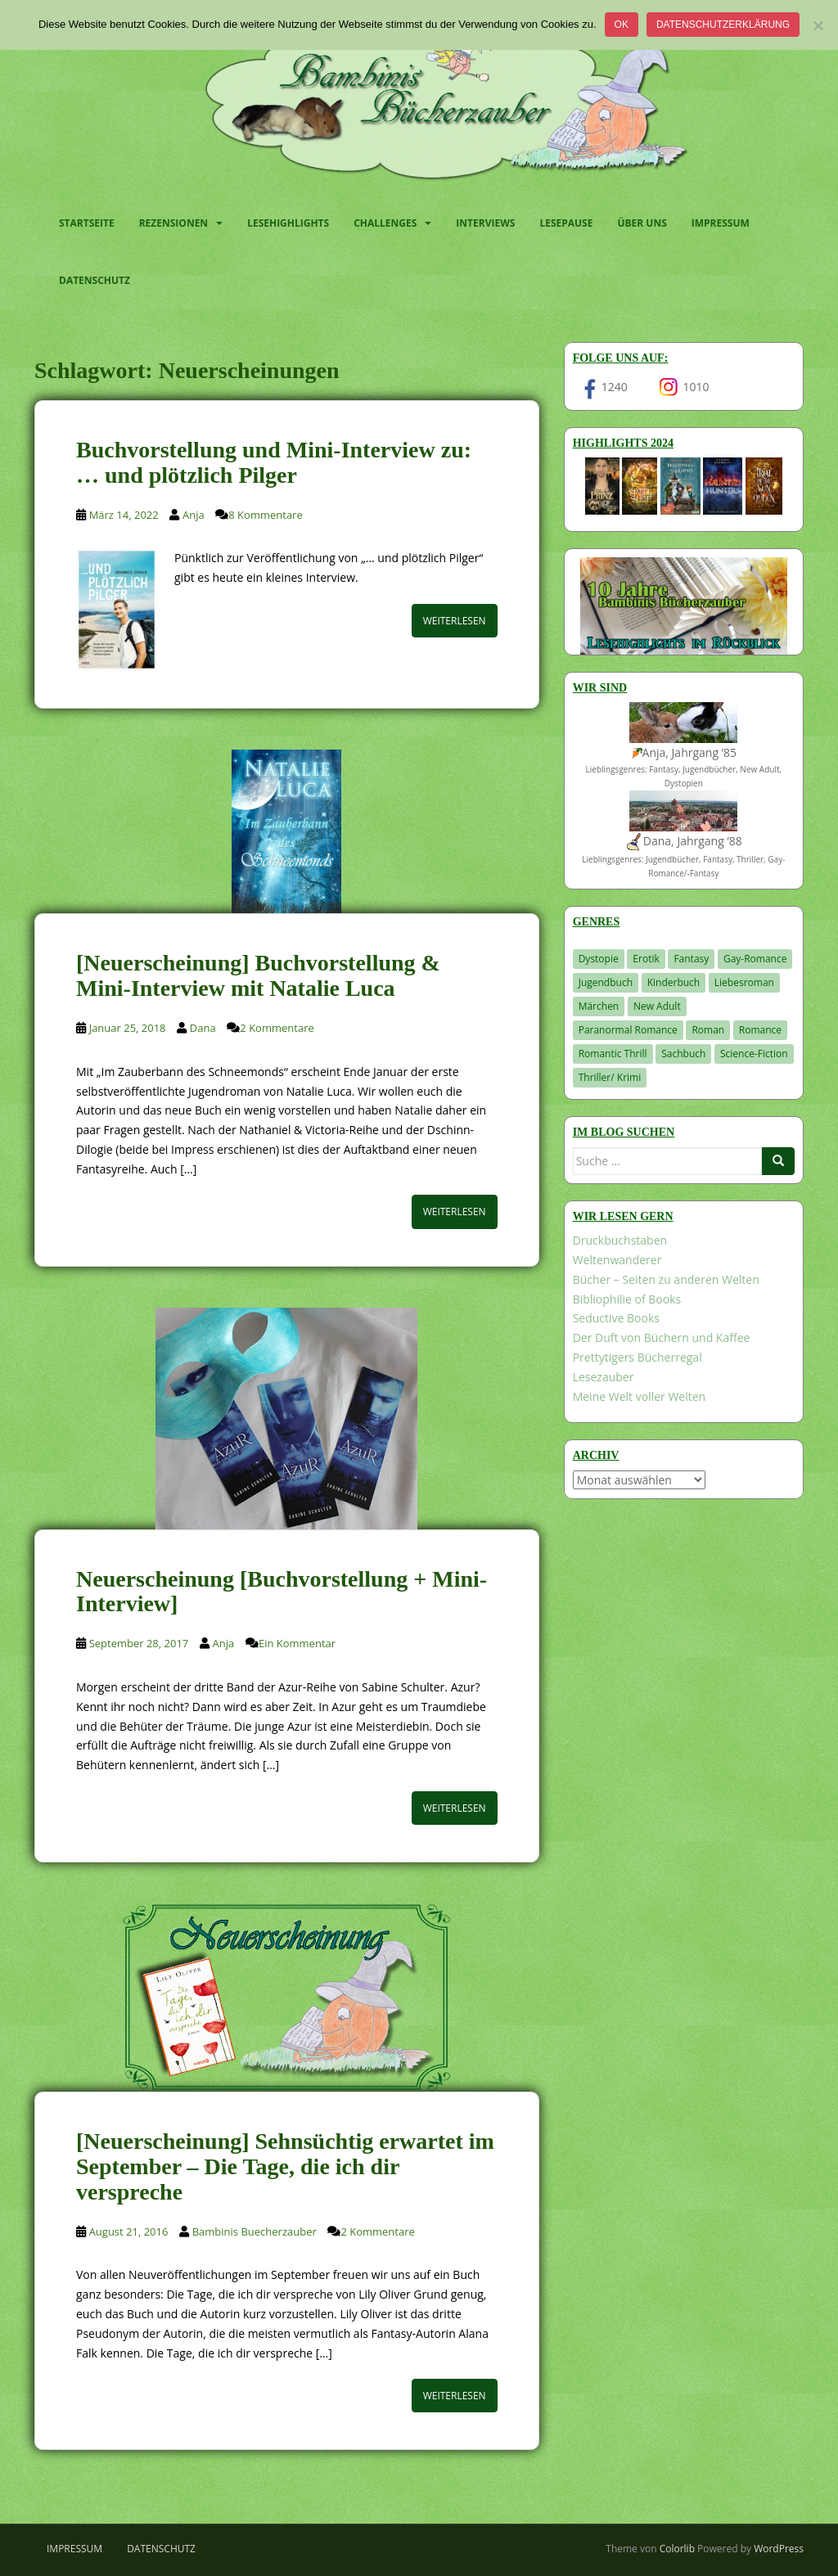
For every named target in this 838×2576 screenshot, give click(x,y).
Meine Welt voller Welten (639, 1396)
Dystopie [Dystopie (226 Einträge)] (599, 959)
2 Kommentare (276, 1027)
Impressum (721, 223)
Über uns (641, 223)
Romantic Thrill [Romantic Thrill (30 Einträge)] (613, 1054)
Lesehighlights (288, 223)
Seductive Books (616, 1318)
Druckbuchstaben (620, 1240)
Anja (193, 514)
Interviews (485, 223)
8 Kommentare (265, 514)
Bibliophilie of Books (627, 1299)
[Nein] (817, 25)
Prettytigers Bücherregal (637, 1357)
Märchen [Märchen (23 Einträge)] (599, 1006)
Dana (203, 1027)
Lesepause (565, 223)
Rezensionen (173, 223)
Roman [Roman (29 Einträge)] (708, 1030)
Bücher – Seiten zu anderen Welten (666, 1279)
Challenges (385, 223)
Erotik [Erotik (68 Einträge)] (646, 959)
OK (621, 24)
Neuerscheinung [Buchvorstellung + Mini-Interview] (281, 1591)
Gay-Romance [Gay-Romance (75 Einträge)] (755, 959)
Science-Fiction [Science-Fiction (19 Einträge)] (754, 1054)
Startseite (87, 223)
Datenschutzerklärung (723, 24)
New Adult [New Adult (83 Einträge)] (657, 1006)
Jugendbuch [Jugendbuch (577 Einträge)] (606, 982)
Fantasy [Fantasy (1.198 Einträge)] (691, 959)
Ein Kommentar (297, 1643)
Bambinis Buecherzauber (254, 2231)
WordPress (779, 2549)
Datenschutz (94, 280)
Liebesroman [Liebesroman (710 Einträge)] (744, 982)
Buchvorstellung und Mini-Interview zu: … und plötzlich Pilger (273, 462)
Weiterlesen (454, 621)
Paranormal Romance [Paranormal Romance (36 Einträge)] (628, 1030)
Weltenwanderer (617, 1260)
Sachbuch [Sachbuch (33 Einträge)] (683, 1054)
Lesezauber (603, 1377)
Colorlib (677, 2549)
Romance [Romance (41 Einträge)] (760, 1030)
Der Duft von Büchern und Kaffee (661, 1337)
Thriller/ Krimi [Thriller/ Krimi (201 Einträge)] (610, 1077)
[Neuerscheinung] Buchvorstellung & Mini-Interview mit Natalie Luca (258, 975)
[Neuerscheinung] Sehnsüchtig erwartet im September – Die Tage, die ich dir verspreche (285, 2166)
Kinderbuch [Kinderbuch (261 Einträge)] (674, 982)
